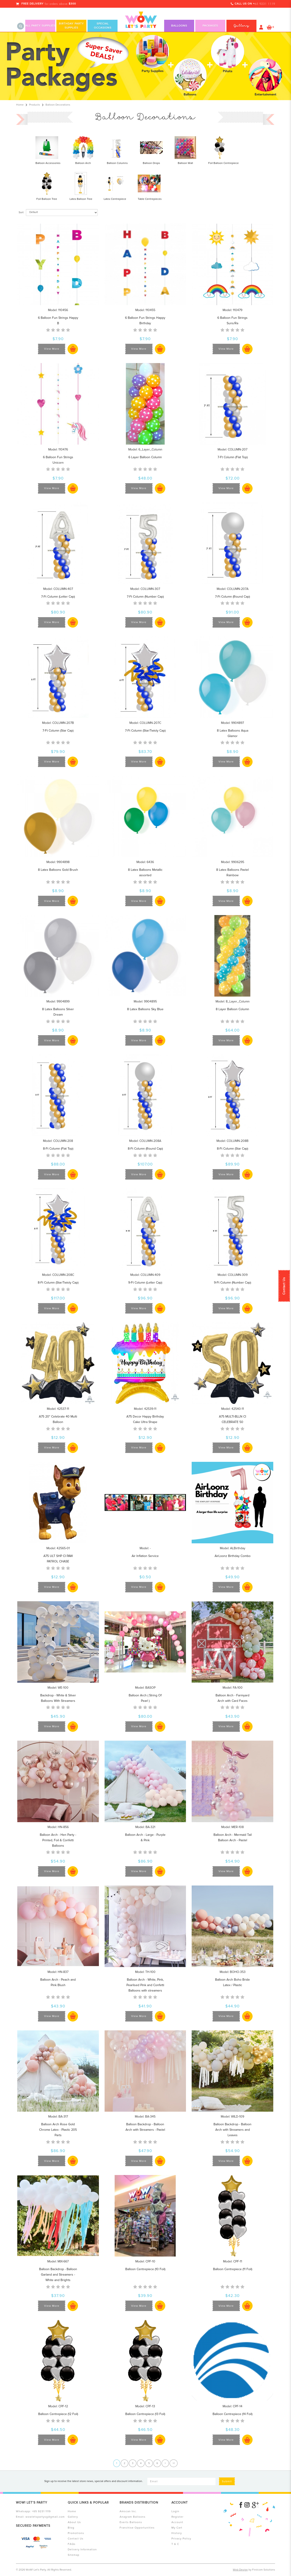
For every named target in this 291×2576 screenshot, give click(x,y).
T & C (175, 2544)
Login (175, 2511)
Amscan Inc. (128, 2511)
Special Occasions (102, 26)
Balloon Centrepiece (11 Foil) (232, 2269)
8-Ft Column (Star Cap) (232, 1149)
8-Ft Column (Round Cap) (145, 1149)
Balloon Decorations (57, 104)
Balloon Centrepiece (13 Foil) (145, 2414)
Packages (210, 25)
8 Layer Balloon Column (232, 1009)
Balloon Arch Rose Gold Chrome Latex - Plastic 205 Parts (58, 2129)
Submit (227, 2481)
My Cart (176, 2527)
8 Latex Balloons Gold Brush (58, 870)
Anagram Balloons (133, 2517)
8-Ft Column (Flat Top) (58, 1149)
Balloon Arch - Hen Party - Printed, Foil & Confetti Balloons (58, 1840)
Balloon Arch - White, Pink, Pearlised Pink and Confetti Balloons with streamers (145, 1985)
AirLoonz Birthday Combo (233, 1556)
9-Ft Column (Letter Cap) (145, 1282)
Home (20, 104)
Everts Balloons (131, 2522)
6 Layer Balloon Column (145, 457)
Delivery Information (82, 2549)
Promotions (76, 2533)
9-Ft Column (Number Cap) (232, 1282)
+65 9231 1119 (41, 2511)
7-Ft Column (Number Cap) (145, 597)
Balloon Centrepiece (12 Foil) (58, 2414)
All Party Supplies (40, 25)
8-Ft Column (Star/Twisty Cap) (58, 1282)
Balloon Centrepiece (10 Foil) (145, 2269)
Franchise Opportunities (137, 2527)
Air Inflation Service (145, 1556)
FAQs (71, 2544)
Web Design (240, 2569)
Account (177, 2522)
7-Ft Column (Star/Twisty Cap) (145, 730)
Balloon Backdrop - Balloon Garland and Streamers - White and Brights (58, 2274)
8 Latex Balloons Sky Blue (145, 1009)
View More (51, 349)
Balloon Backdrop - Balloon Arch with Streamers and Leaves (232, 2129)
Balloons (179, 25)
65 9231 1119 (265, 3)
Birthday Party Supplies (71, 26)
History (176, 2533)
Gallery (73, 2517)
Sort (21, 212)
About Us (74, 2522)
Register (177, 2517)
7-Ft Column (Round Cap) (232, 597)
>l (174, 2463)
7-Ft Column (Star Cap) (58, 730)
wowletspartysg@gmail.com (45, 2517)
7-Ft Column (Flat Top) (233, 457)
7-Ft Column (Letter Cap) (58, 597)
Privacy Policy (181, 2538)
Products (34, 104)
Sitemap (73, 2555)
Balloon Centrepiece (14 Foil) (232, 2414)
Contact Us (284, 1286)
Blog (71, 2527)
